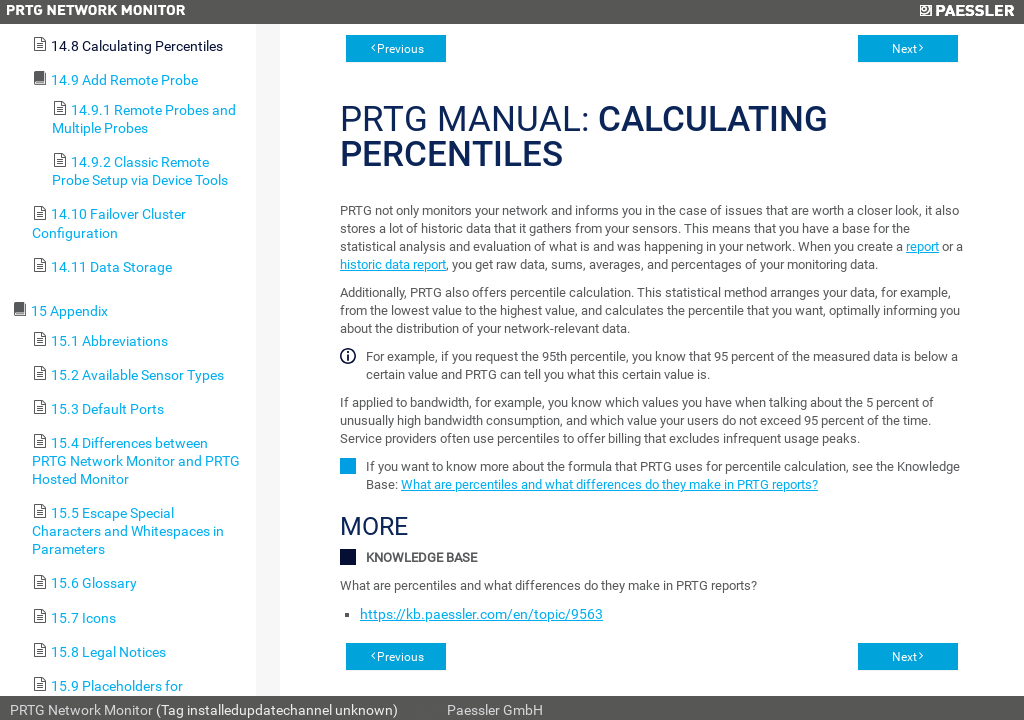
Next (904, 49)
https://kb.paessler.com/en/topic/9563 (481, 614)
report (922, 246)
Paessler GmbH (495, 710)
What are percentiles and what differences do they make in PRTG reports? (609, 484)
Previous (400, 49)
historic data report (393, 264)
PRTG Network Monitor (81, 710)
